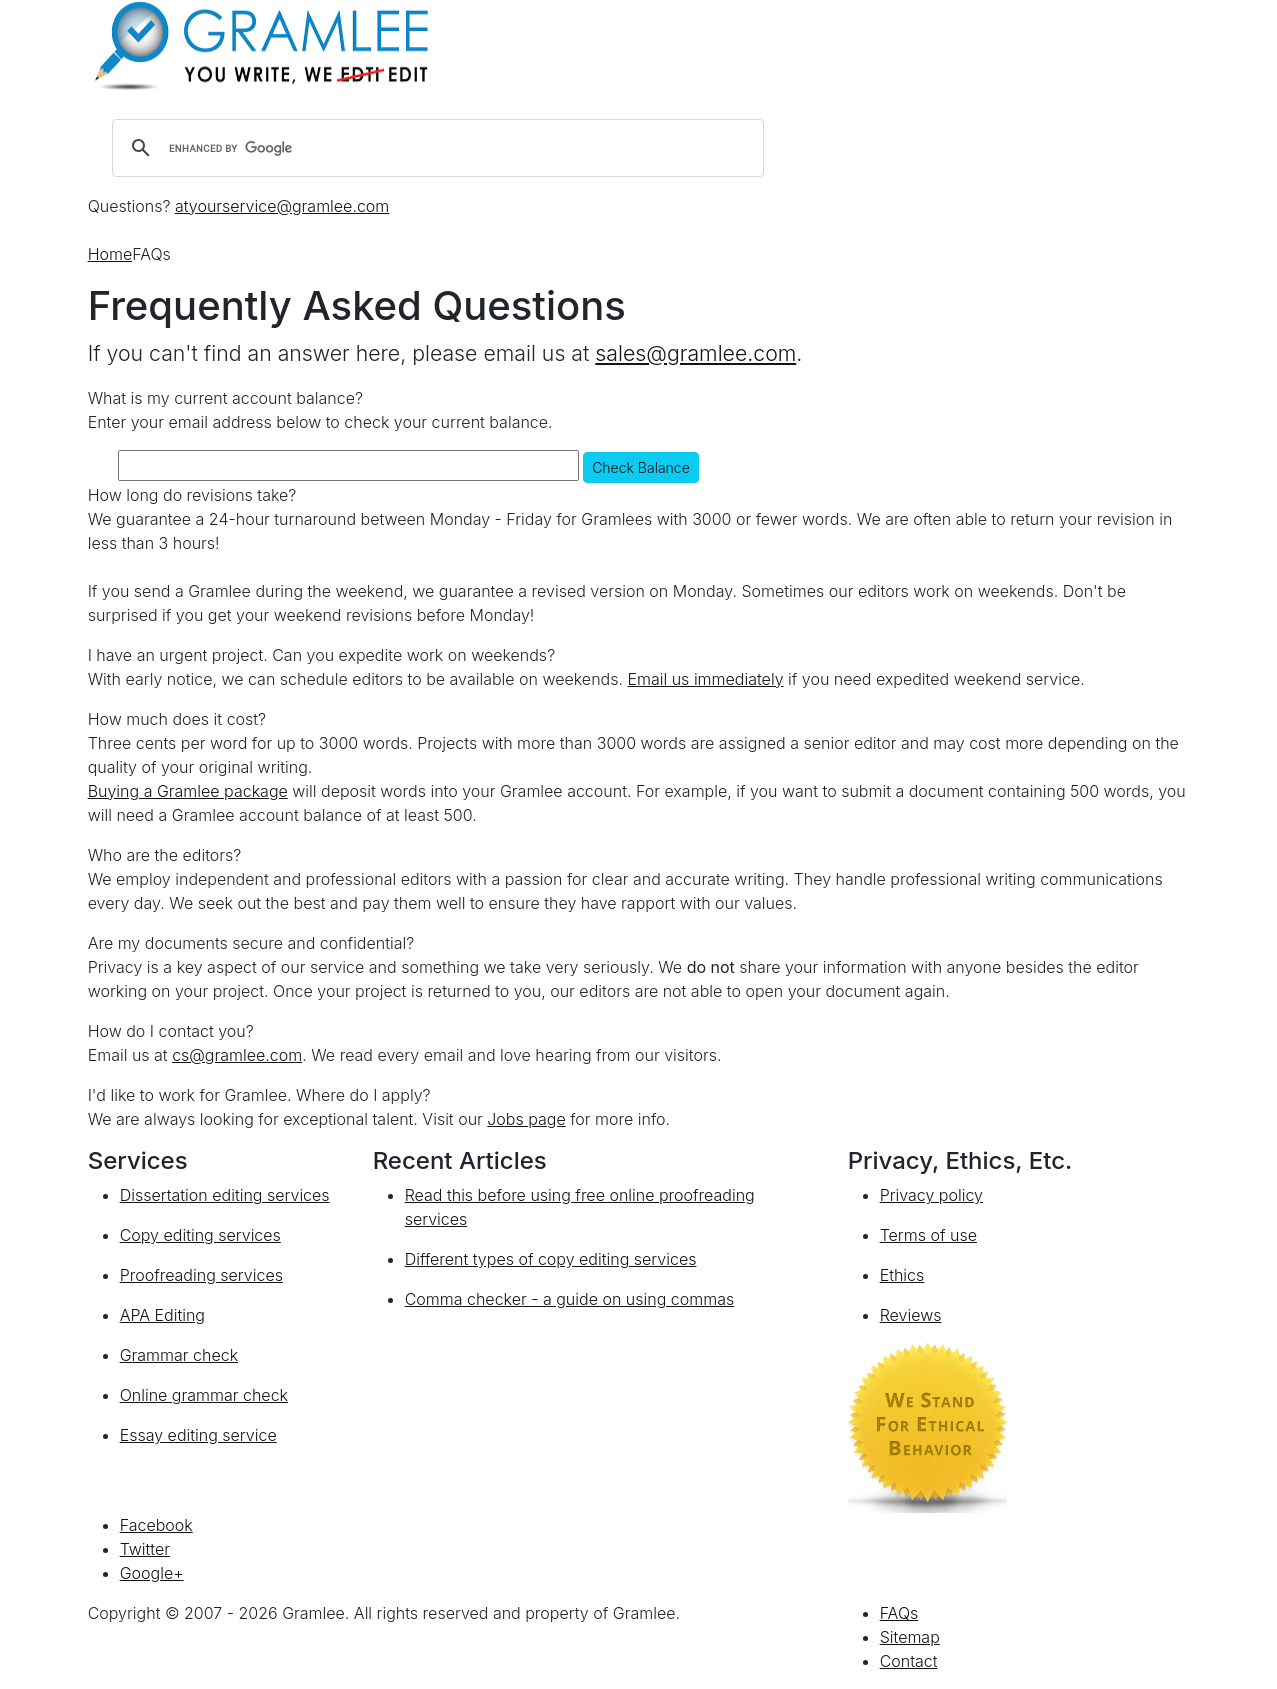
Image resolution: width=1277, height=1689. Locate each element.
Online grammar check (204, 1395)
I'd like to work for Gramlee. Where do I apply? (259, 1095)
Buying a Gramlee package (188, 791)
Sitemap (910, 1637)
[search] (435, 148)
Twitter (145, 1549)
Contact (909, 1661)
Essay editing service (198, 1435)
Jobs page (526, 1119)
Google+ (152, 1573)
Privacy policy (931, 1195)
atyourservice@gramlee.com (282, 206)
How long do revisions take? (192, 495)
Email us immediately (705, 679)
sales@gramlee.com (695, 353)
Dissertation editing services (225, 1195)
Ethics (902, 1275)
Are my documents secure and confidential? (251, 943)
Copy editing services (200, 1235)
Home (110, 254)
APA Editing (162, 1315)
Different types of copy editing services (551, 1259)
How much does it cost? (177, 719)
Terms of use (928, 1235)
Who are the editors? (165, 855)
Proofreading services (201, 1275)
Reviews (911, 1315)
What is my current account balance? (225, 398)
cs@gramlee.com (237, 1055)
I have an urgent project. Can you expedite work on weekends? (322, 655)
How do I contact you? (171, 1031)
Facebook (156, 1525)
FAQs (899, 1613)
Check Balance (641, 467)
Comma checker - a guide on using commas (570, 1299)
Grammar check (179, 1355)
